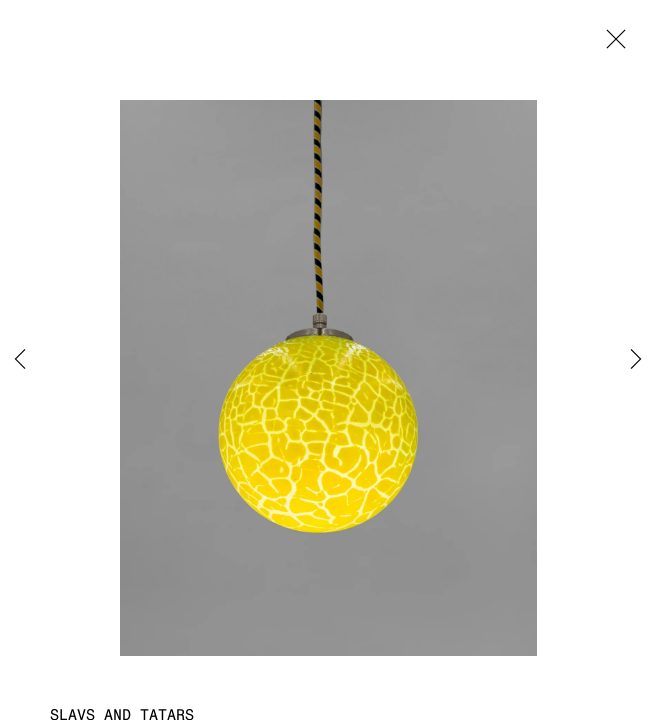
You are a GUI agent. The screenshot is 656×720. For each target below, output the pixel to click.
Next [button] (636, 360)
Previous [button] (20, 360)
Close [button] (611, 45)
